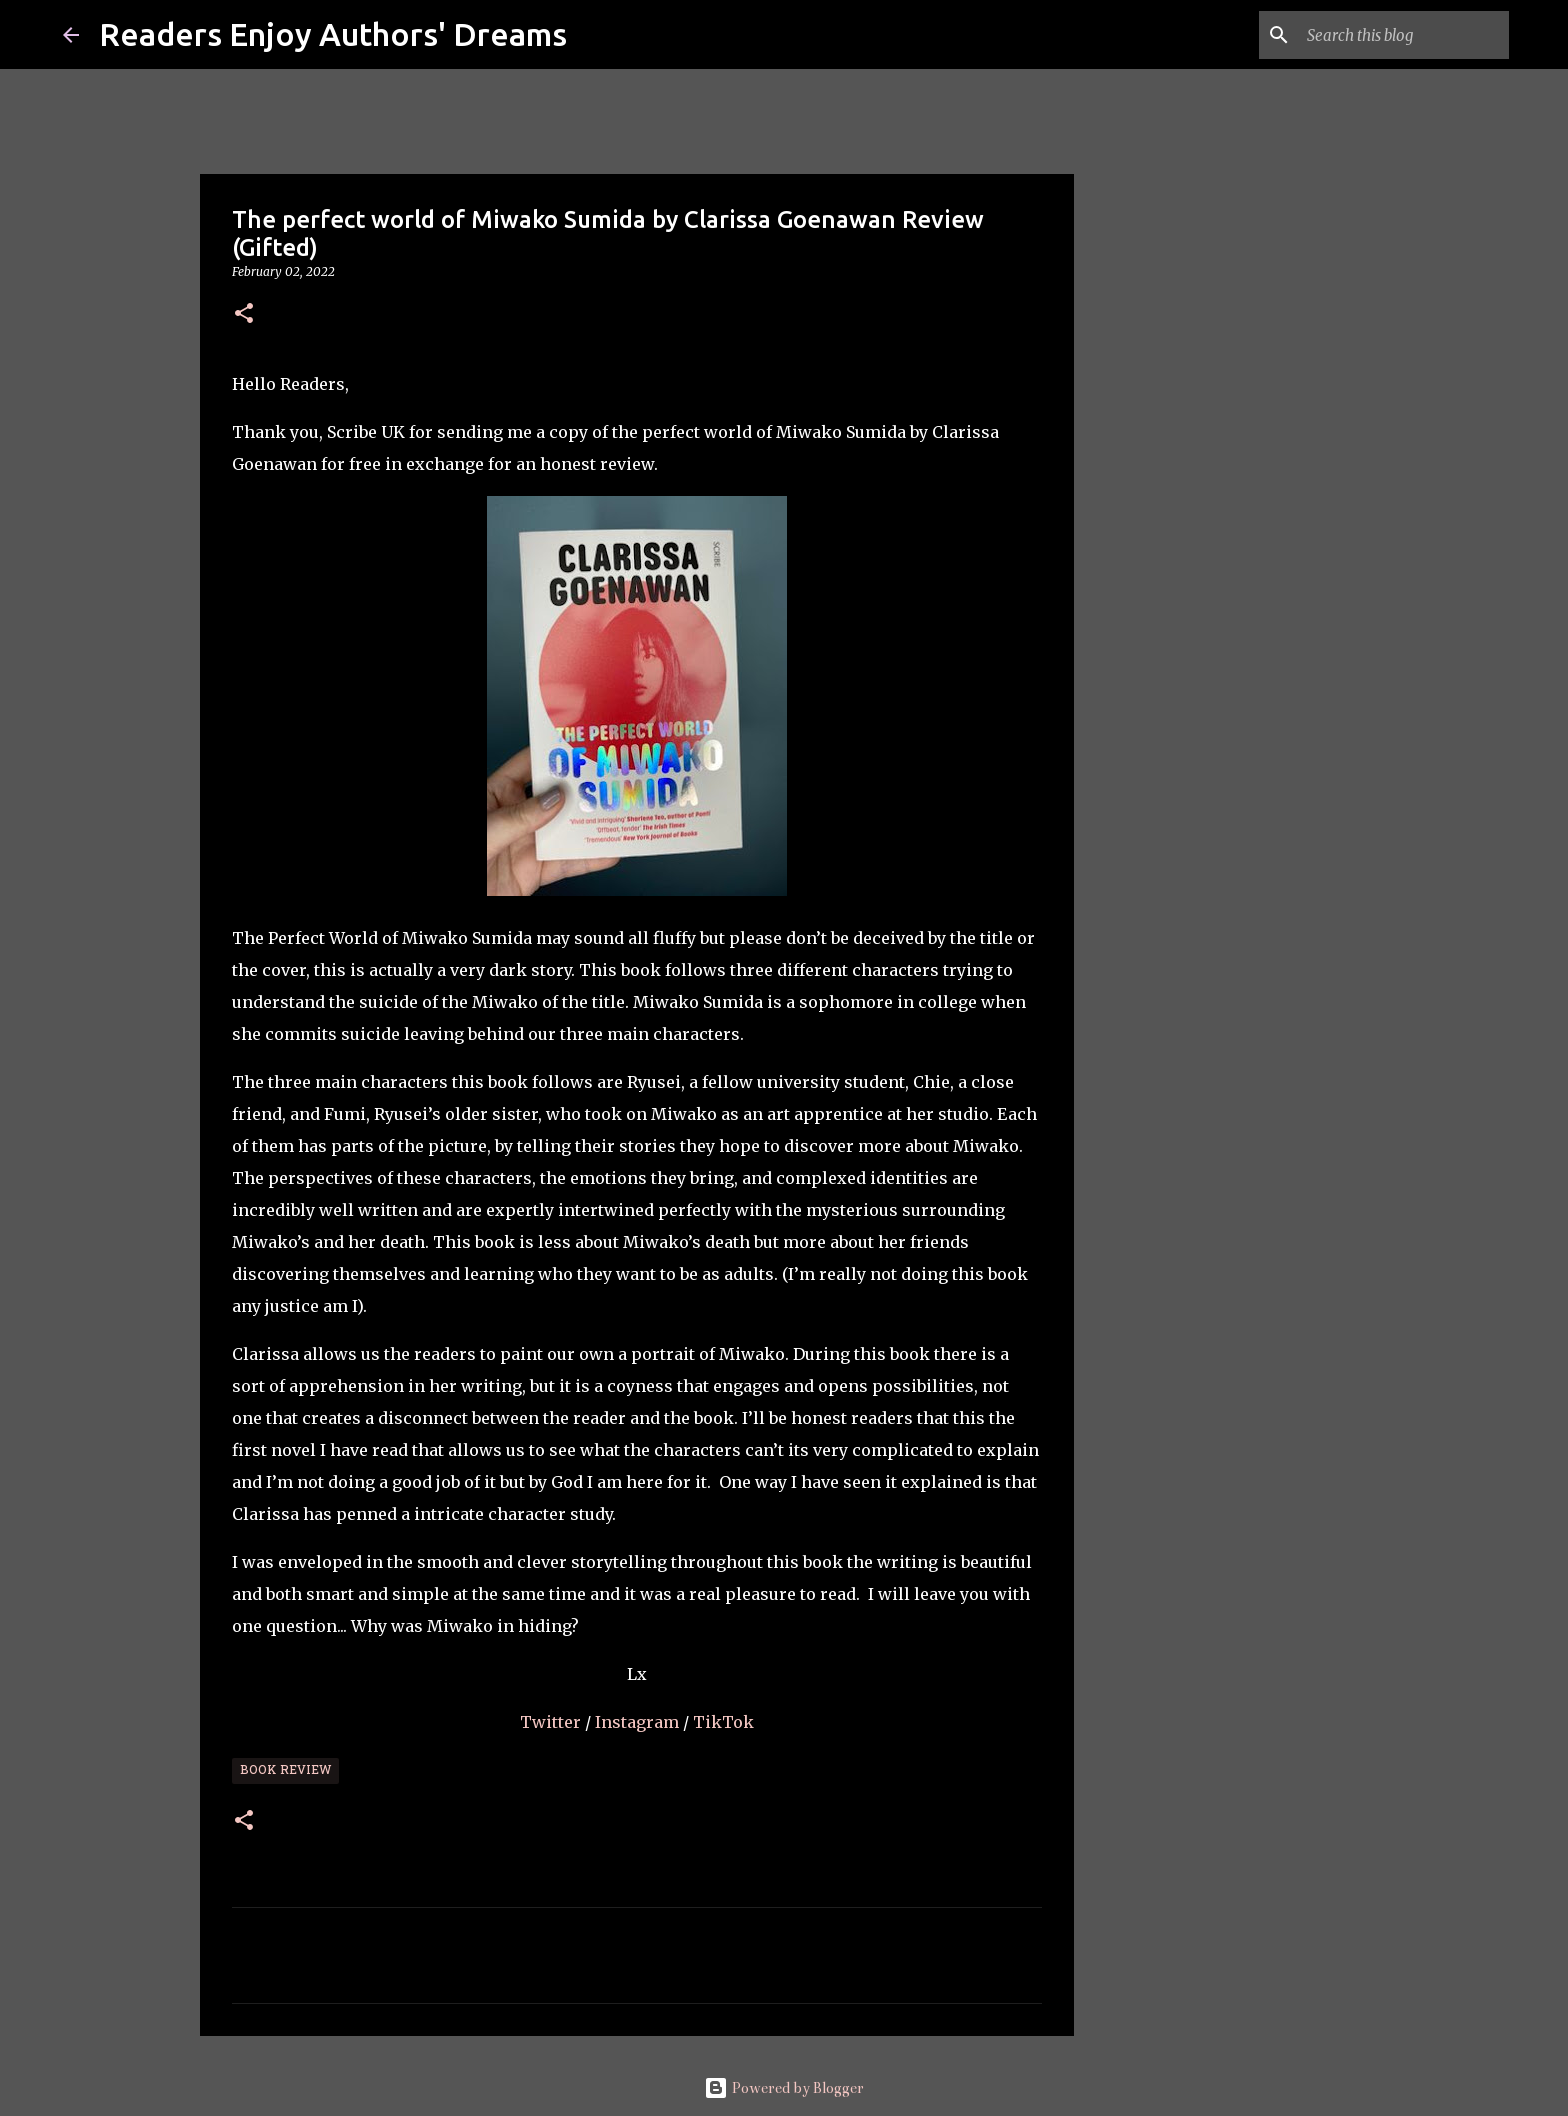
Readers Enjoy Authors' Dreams (333, 34)
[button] (244, 314)
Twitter (552, 1722)
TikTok (723, 1722)
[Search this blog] (1404, 35)
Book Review (285, 1771)
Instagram (639, 1722)
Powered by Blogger (784, 2088)
